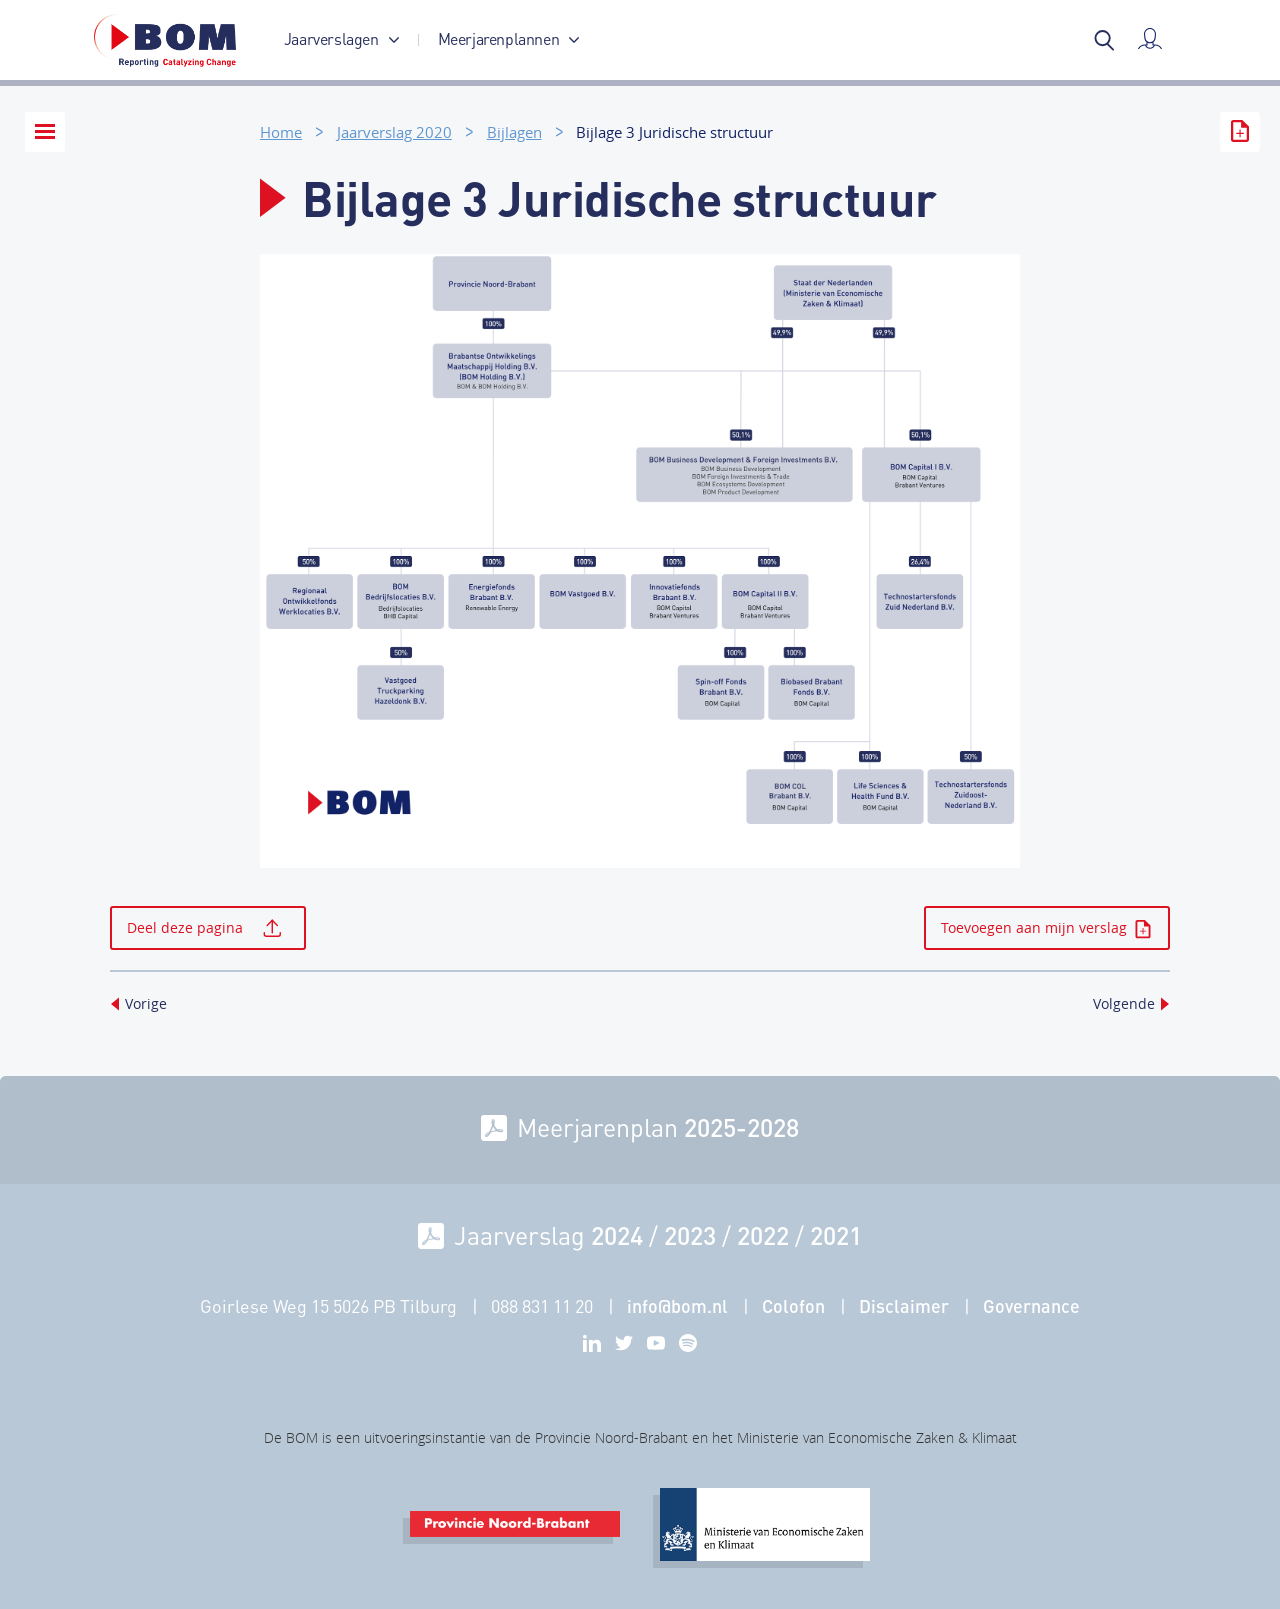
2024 (617, 1235)
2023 (690, 1235)
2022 (763, 1235)
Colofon (793, 1306)
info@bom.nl (677, 1306)
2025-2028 (741, 1127)
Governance (1031, 1306)
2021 (836, 1235)
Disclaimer (904, 1306)
